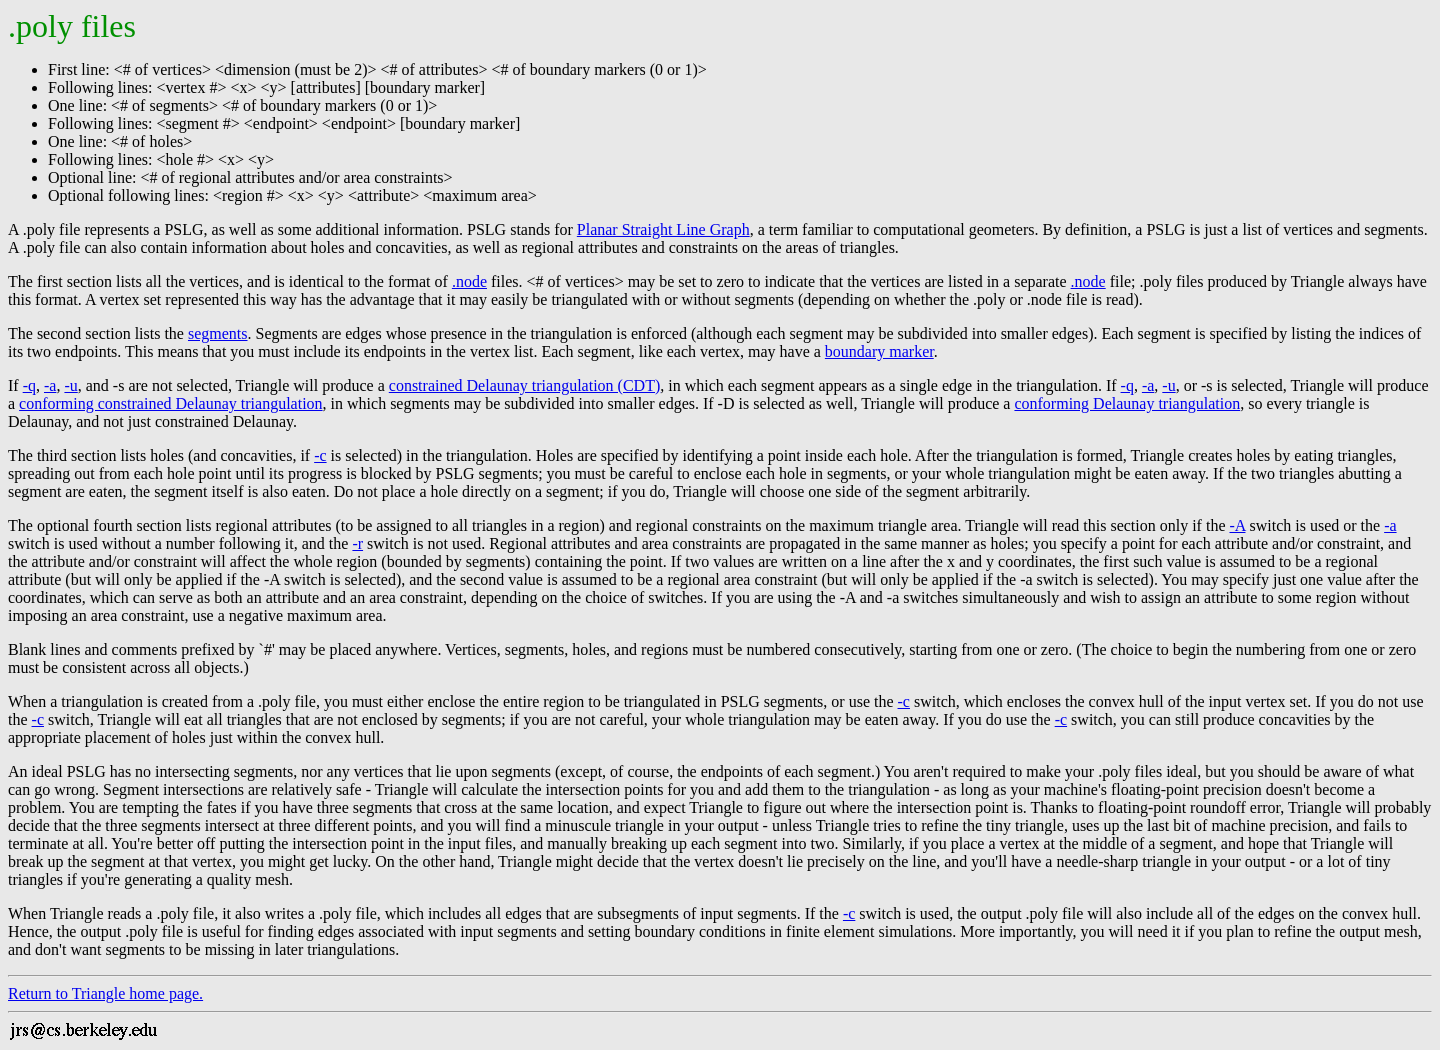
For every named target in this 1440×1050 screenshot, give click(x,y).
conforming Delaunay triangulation (1127, 403)
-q (29, 385)
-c (320, 455)
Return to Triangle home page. (105, 993)
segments (218, 333)
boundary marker (879, 351)
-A (1237, 525)
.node (469, 281)
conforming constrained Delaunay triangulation (170, 403)
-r (357, 543)
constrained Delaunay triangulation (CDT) (524, 385)
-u (70, 385)
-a (50, 385)
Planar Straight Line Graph (663, 229)
